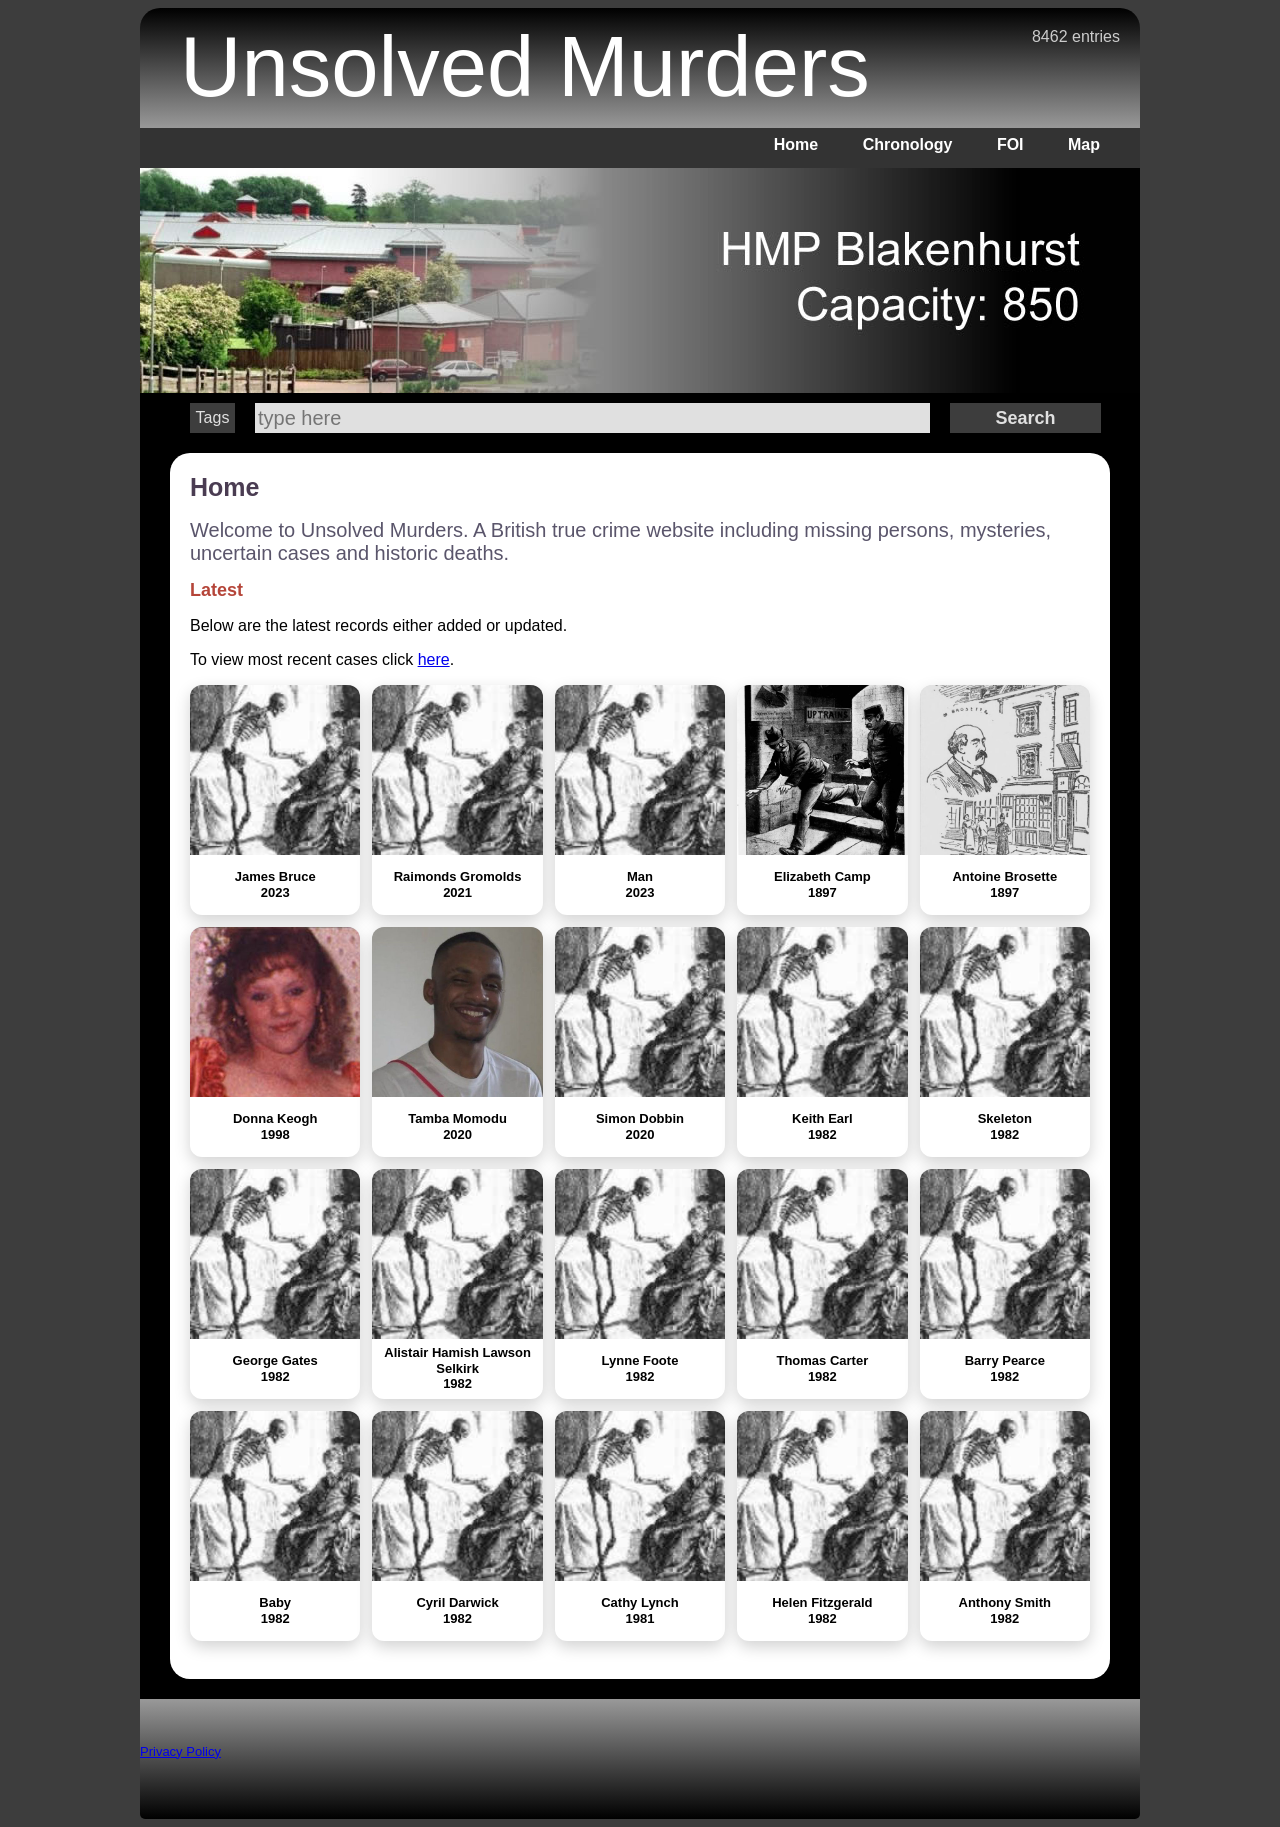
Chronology (908, 144)
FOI (1010, 144)
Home (796, 144)
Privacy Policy (180, 1751)
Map (1084, 144)
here (434, 659)
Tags (213, 417)
